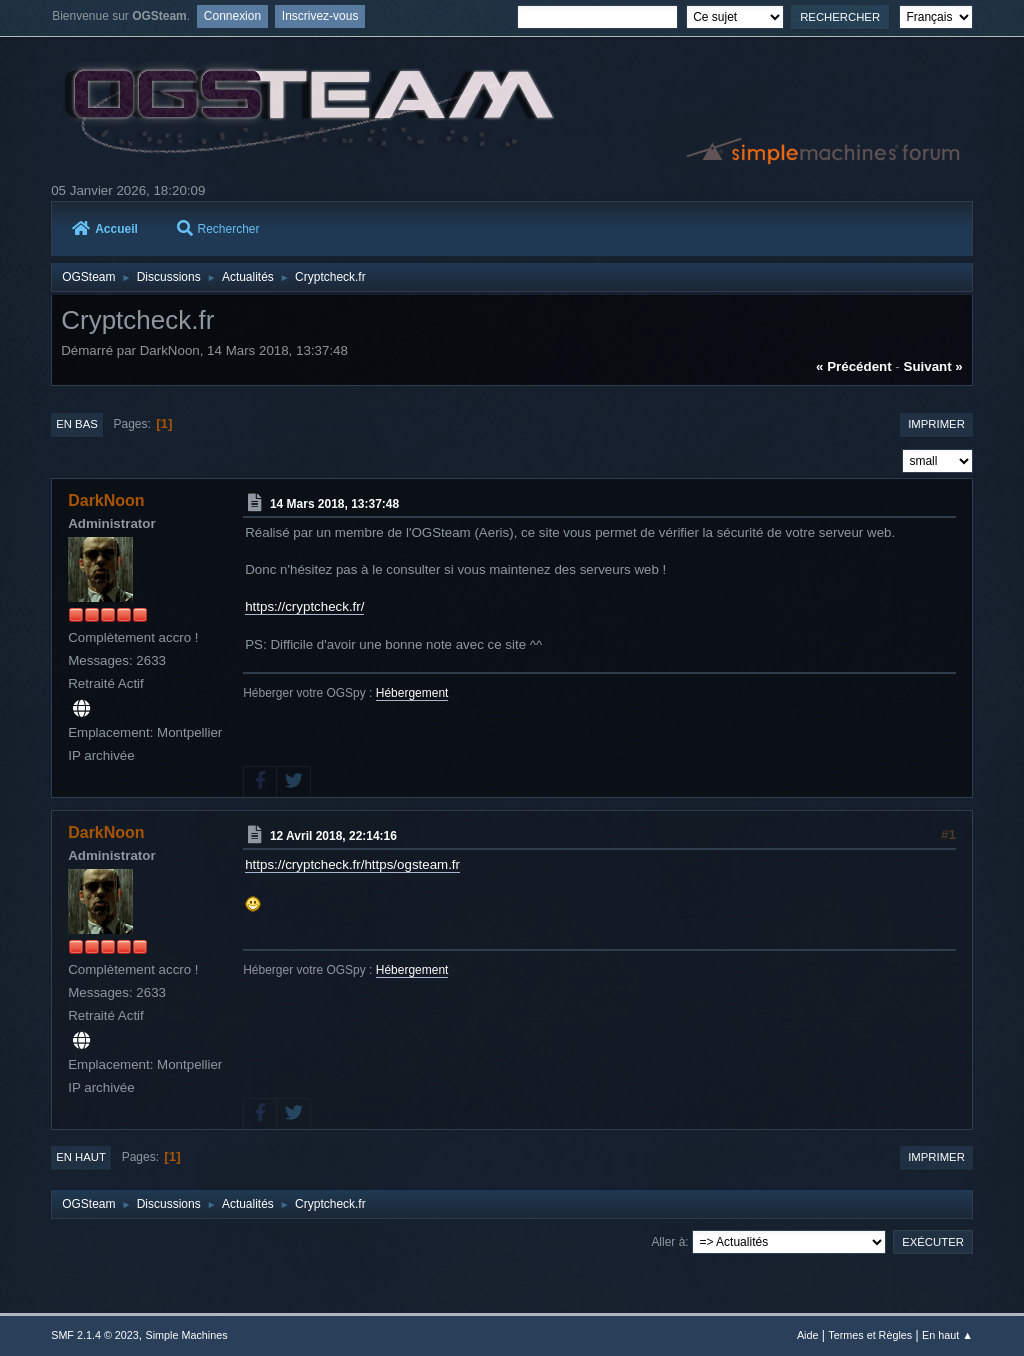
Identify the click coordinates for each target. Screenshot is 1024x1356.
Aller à (668, 1242)
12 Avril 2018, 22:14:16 (333, 836)
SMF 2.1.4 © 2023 (95, 1335)
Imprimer (936, 424)
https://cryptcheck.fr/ (304, 606)
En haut (81, 1157)
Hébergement (412, 693)
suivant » (933, 366)
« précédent (854, 366)
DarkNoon (106, 500)
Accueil (105, 229)
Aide (808, 1335)
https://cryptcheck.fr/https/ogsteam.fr (352, 864)
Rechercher (218, 229)
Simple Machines (187, 1335)
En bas (77, 424)
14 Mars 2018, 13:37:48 (334, 504)
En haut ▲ (947, 1335)
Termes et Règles (870, 1335)
